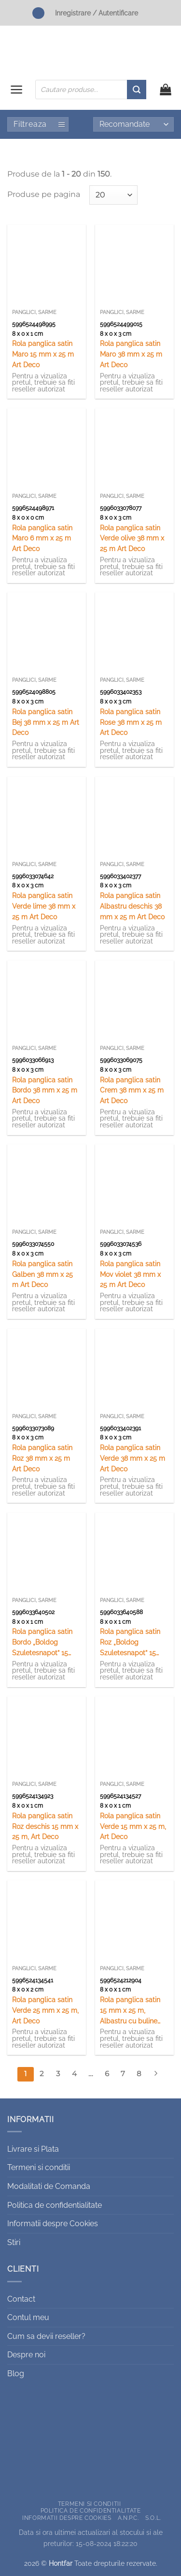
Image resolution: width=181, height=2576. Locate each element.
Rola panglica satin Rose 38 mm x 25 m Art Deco (131, 722)
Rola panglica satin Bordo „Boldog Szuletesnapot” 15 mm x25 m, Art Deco (44, 1643)
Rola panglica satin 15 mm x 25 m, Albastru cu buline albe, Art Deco (130, 2011)
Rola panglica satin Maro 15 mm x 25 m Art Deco (43, 354)
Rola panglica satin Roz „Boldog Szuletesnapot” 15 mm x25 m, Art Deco (132, 1643)
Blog (15, 2373)
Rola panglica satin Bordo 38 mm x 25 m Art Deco (44, 1090)
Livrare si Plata (33, 2149)
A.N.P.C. (128, 2517)
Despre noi (26, 2354)
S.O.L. (153, 2517)
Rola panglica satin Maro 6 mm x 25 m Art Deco (42, 538)
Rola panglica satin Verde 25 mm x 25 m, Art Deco (45, 2010)
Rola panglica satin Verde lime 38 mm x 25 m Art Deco (43, 906)
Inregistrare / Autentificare (96, 13)
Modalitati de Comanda (48, 2186)
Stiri (13, 2242)
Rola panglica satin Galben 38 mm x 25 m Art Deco (42, 1274)
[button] (16, 89)
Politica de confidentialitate (54, 2205)
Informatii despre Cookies (52, 2223)
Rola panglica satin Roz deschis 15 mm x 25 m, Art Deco (45, 1826)
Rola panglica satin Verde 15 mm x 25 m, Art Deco (133, 1826)
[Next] (155, 2074)
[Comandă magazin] (133, 124)
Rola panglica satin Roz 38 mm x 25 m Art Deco (42, 1458)
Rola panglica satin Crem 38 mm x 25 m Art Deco (132, 1090)
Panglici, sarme (34, 312)
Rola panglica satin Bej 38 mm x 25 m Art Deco (45, 722)
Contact (21, 2299)
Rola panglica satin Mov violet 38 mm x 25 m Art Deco (130, 1274)
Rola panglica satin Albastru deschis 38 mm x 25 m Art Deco (132, 906)
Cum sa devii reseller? (46, 2336)
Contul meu (28, 2317)
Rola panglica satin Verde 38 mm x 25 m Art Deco (132, 1458)
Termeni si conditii (38, 2167)
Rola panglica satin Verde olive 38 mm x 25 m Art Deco (132, 538)
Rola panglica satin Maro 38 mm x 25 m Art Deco (131, 354)
